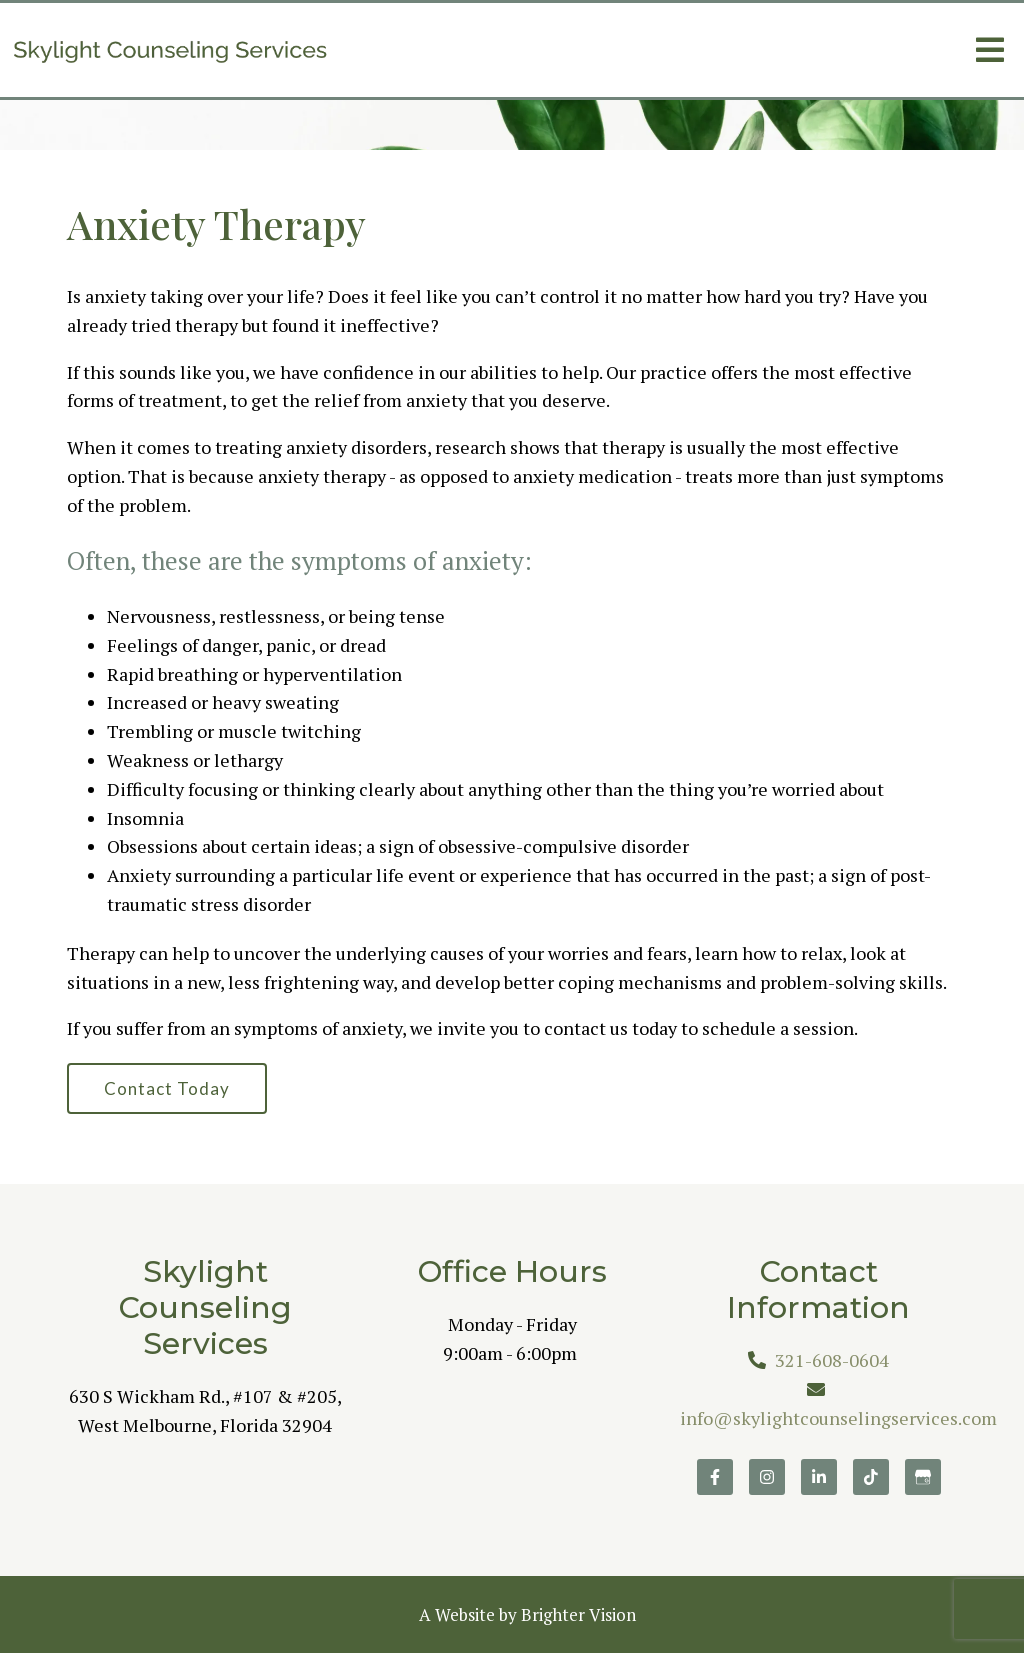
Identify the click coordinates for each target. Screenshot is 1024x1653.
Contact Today (167, 1088)
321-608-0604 (832, 1360)
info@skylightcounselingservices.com (838, 1418)
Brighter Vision (578, 1614)
